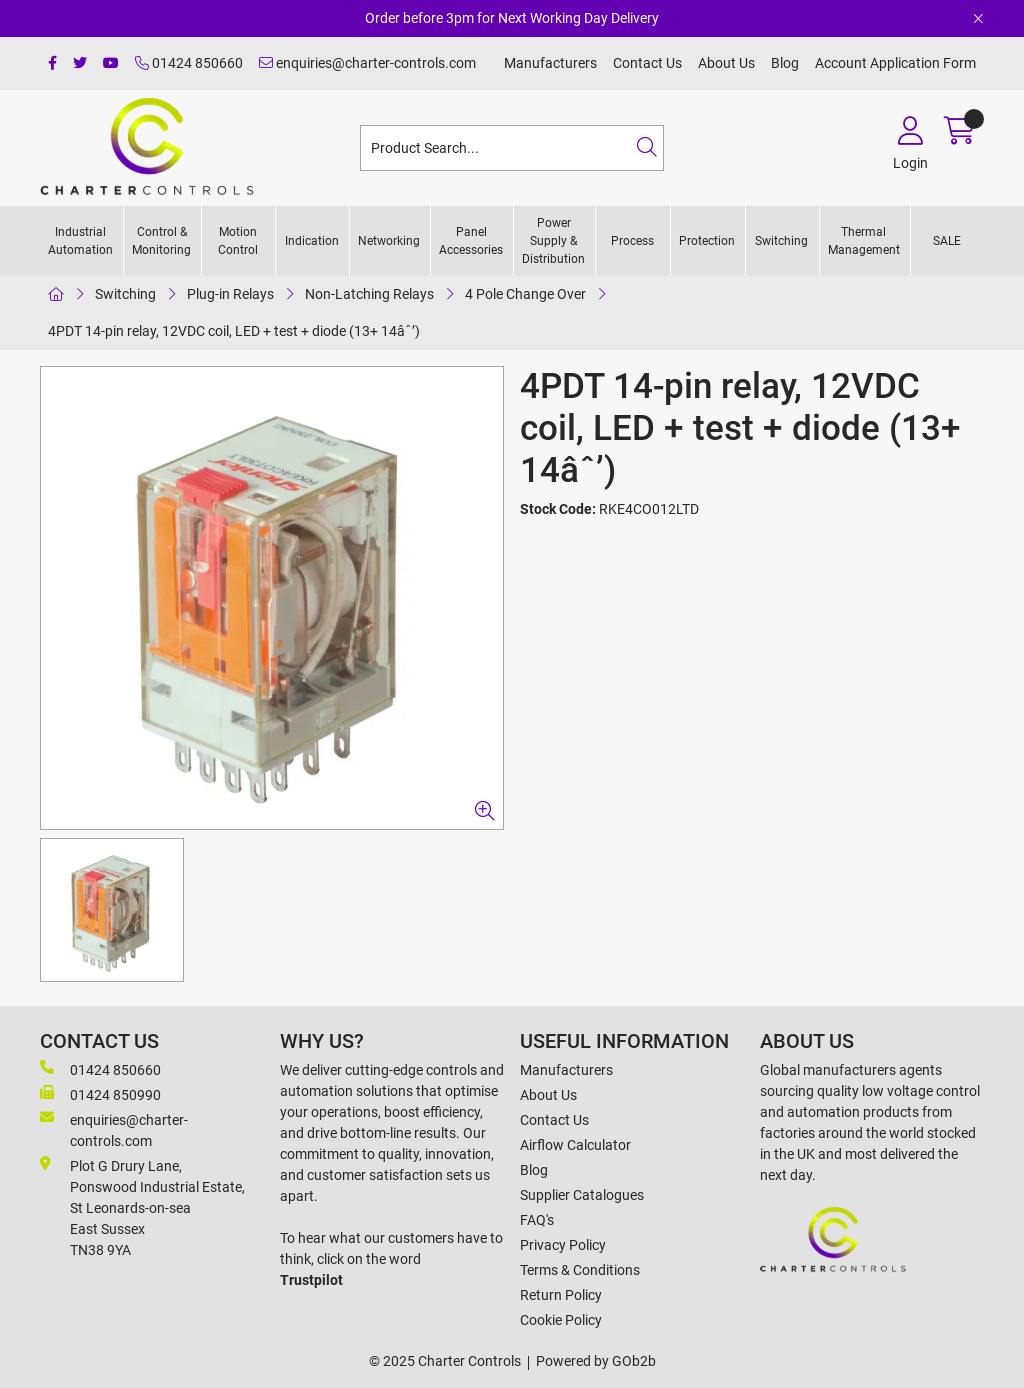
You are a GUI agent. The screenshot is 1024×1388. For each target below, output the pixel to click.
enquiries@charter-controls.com (367, 63)
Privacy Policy (563, 1245)
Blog (785, 63)
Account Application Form (895, 63)
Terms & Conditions (580, 1270)
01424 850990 (100, 1094)
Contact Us (647, 63)
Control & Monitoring (161, 241)
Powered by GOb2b (596, 1361)
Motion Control (238, 241)
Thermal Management (864, 241)
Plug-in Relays (230, 294)
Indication (312, 241)
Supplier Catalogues (582, 1195)
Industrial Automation (80, 241)
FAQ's (537, 1220)
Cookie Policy (561, 1320)
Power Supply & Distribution (553, 241)
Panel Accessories (471, 241)
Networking (389, 241)
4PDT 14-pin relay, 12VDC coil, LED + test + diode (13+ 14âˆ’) (234, 331)
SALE (947, 241)
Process (632, 241)
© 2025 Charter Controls (445, 1361)
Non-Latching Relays (369, 294)
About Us (726, 63)
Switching (781, 241)
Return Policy (561, 1295)
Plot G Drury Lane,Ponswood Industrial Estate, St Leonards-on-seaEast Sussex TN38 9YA (142, 1207)
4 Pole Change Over (525, 294)
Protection (707, 241)
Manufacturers (550, 63)
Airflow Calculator (575, 1145)
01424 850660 (189, 63)
